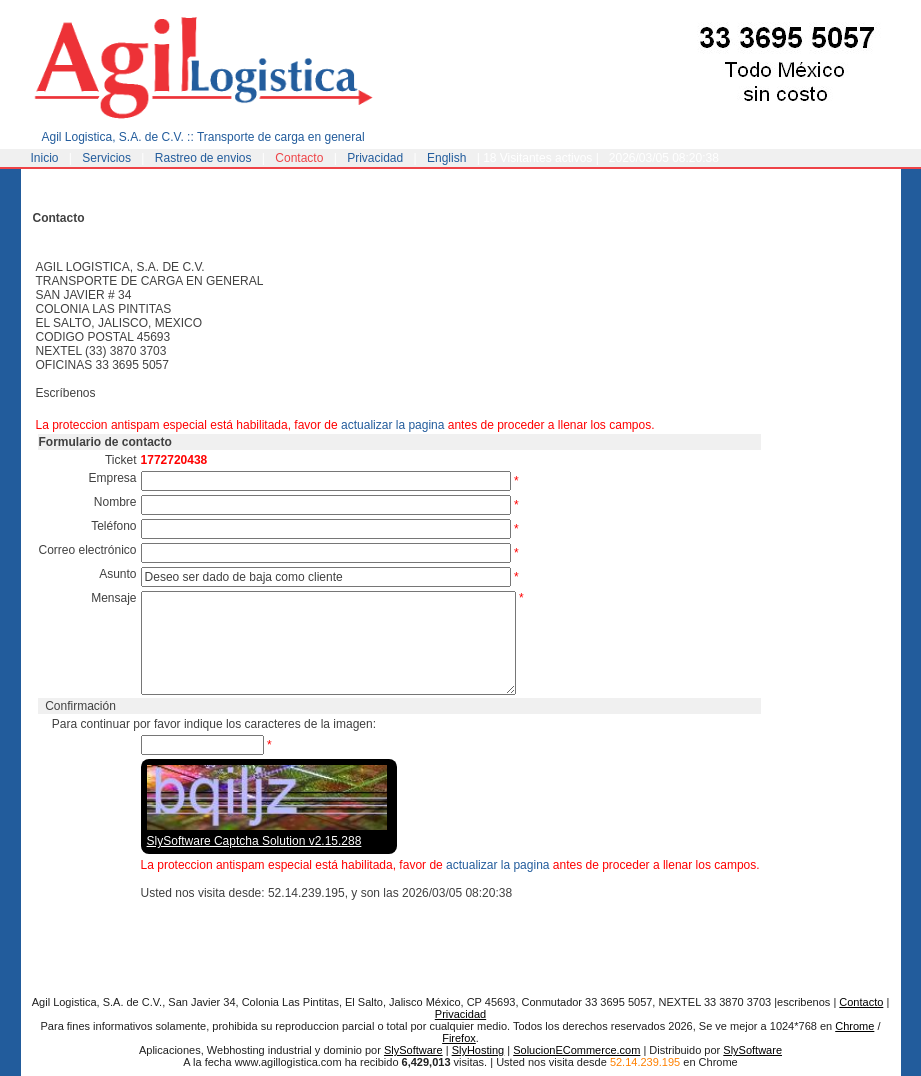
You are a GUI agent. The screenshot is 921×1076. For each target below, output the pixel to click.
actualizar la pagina (392, 425)
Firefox (459, 1038)
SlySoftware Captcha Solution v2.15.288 (254, 841)
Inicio (45, 158)
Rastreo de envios (203, 158)
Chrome (854, 1026)
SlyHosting (478, 1050)
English (446, 158)
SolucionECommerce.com (576, 1050)
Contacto (299, 158)
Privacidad (375, 158)
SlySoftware (413, 1050)
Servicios (106, 158)
